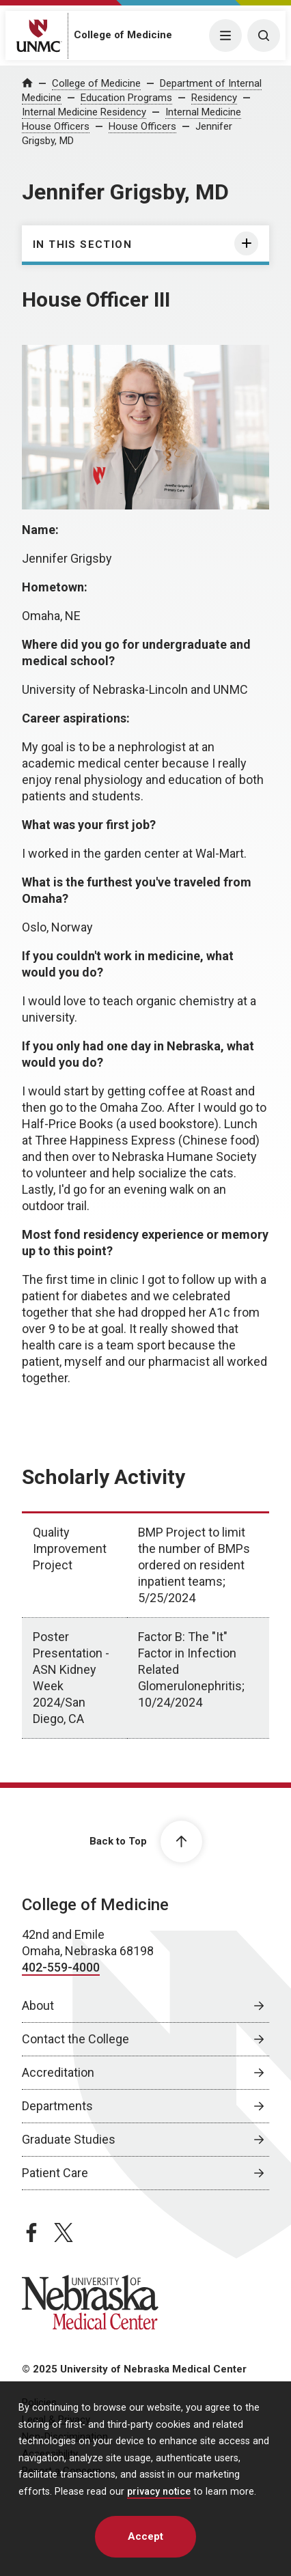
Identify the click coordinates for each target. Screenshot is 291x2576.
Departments (57, 2106)
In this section (82, 244)
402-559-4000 (61, 1967)
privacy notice (159, 2491)
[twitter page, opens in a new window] (63, 2232)
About (38, 2005)
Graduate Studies (68, 2139)
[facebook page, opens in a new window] (31, 2232)
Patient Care (55, 2173)
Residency (214, 98)
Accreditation (58, 2072)
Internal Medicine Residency (84, 112)
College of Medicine (123, 35)
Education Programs (126, 98)
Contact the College (75, 2039)
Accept (145, 2536)
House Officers (142, 126)
